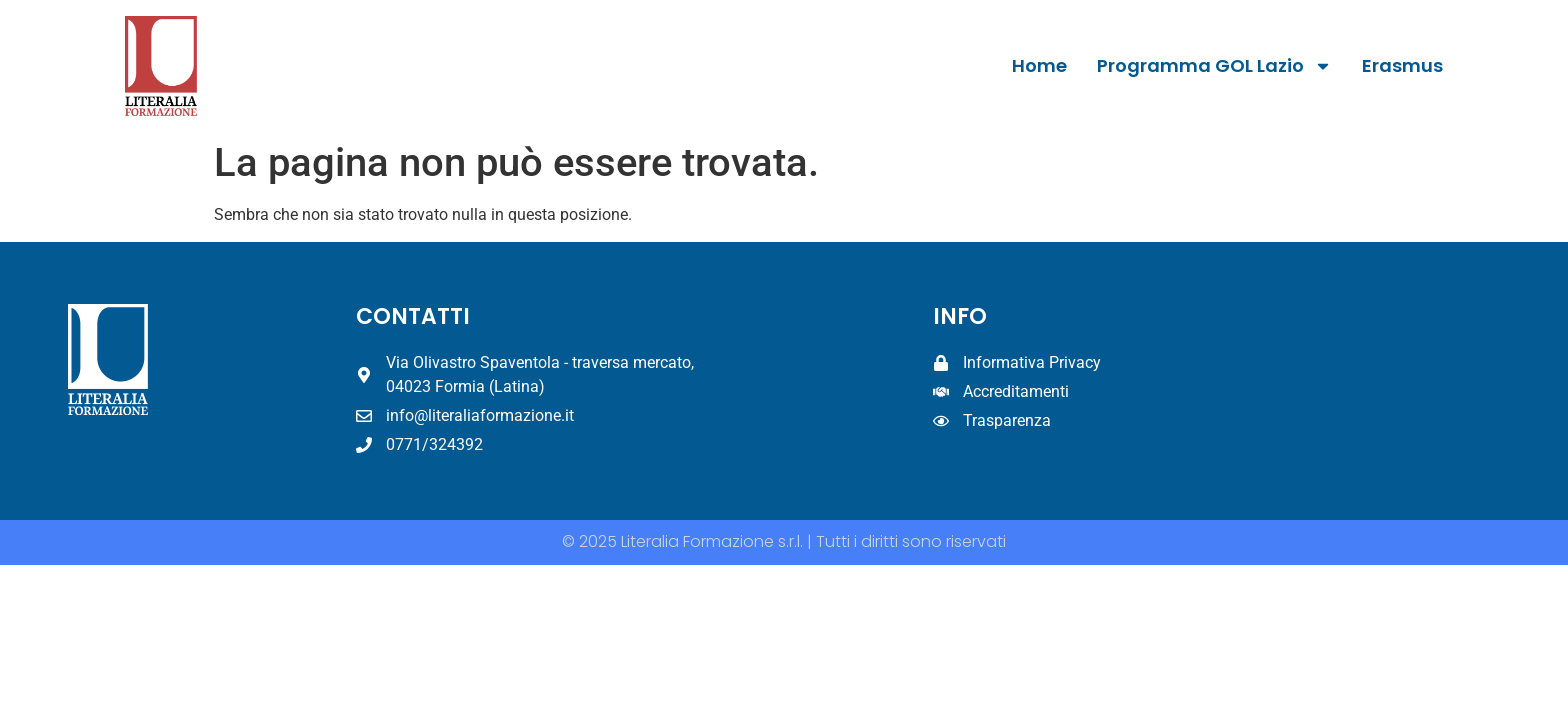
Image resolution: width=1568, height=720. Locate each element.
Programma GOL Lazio (1214, 66)
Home (1039, 65)
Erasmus (1402, 65)
